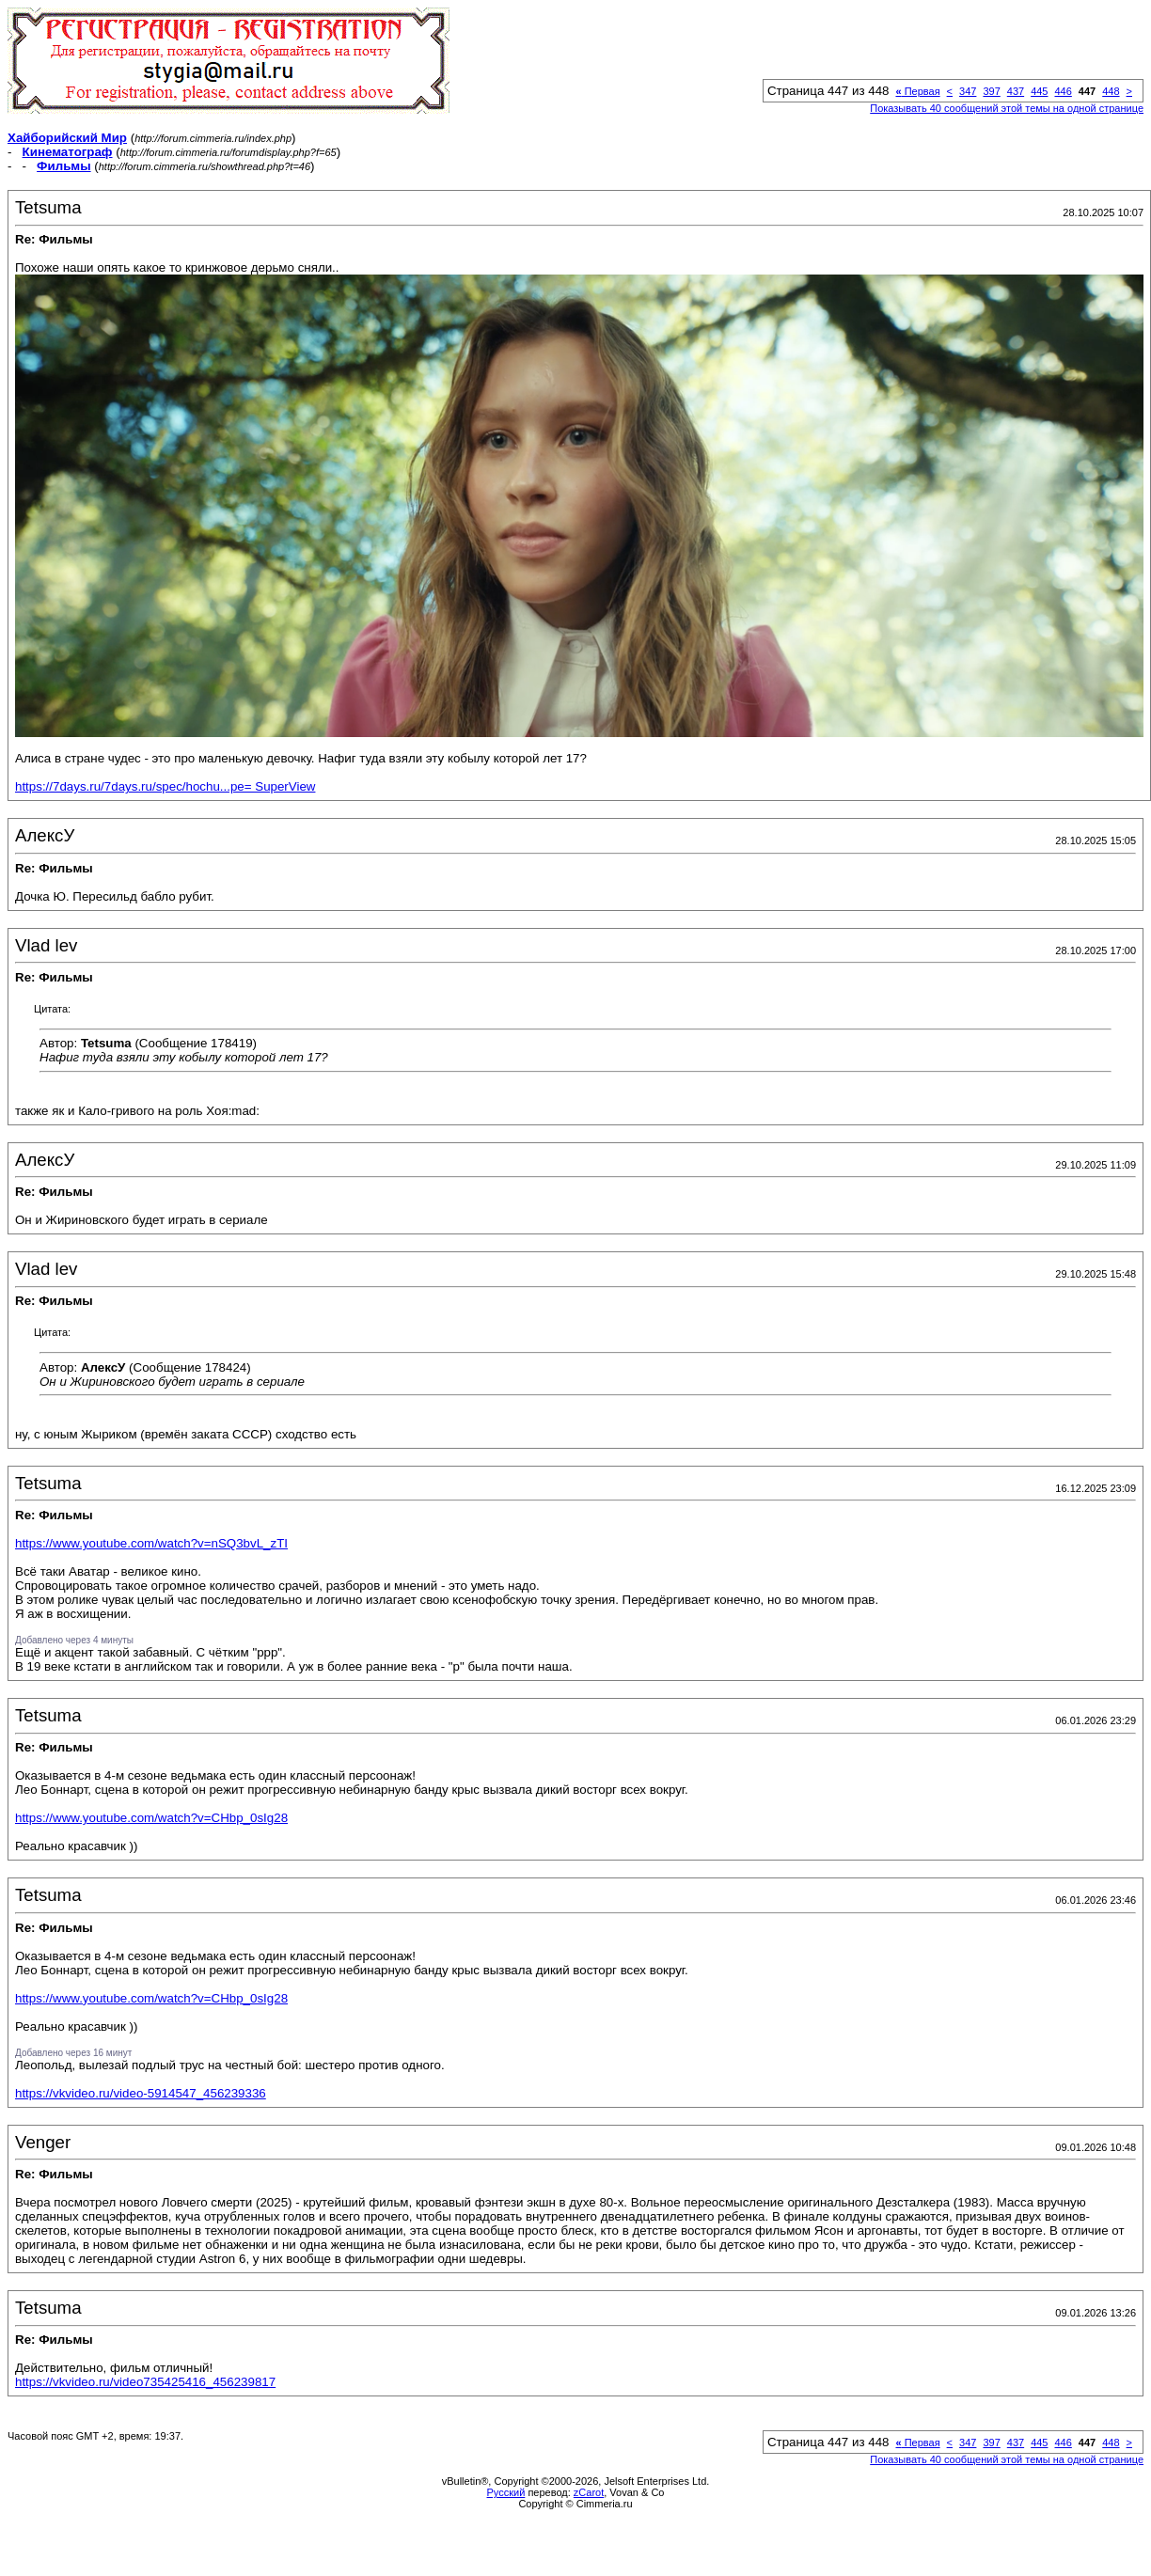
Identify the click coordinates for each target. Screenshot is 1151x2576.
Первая (917, 91)
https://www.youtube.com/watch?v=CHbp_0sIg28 (151, 1818)
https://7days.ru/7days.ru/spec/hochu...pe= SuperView (165, 786)
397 (991, 91)
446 (1062, 91)
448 (1110, 91)
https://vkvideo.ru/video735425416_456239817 (145, 2382)
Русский (506, 2492)
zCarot (589, 2492)
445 (1039, 91)
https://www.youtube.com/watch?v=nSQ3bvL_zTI (151, 1543)
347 (967, 91)
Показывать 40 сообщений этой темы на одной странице (1006, 108)
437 (1015, 91)
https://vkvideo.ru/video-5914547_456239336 (140, 2093)
